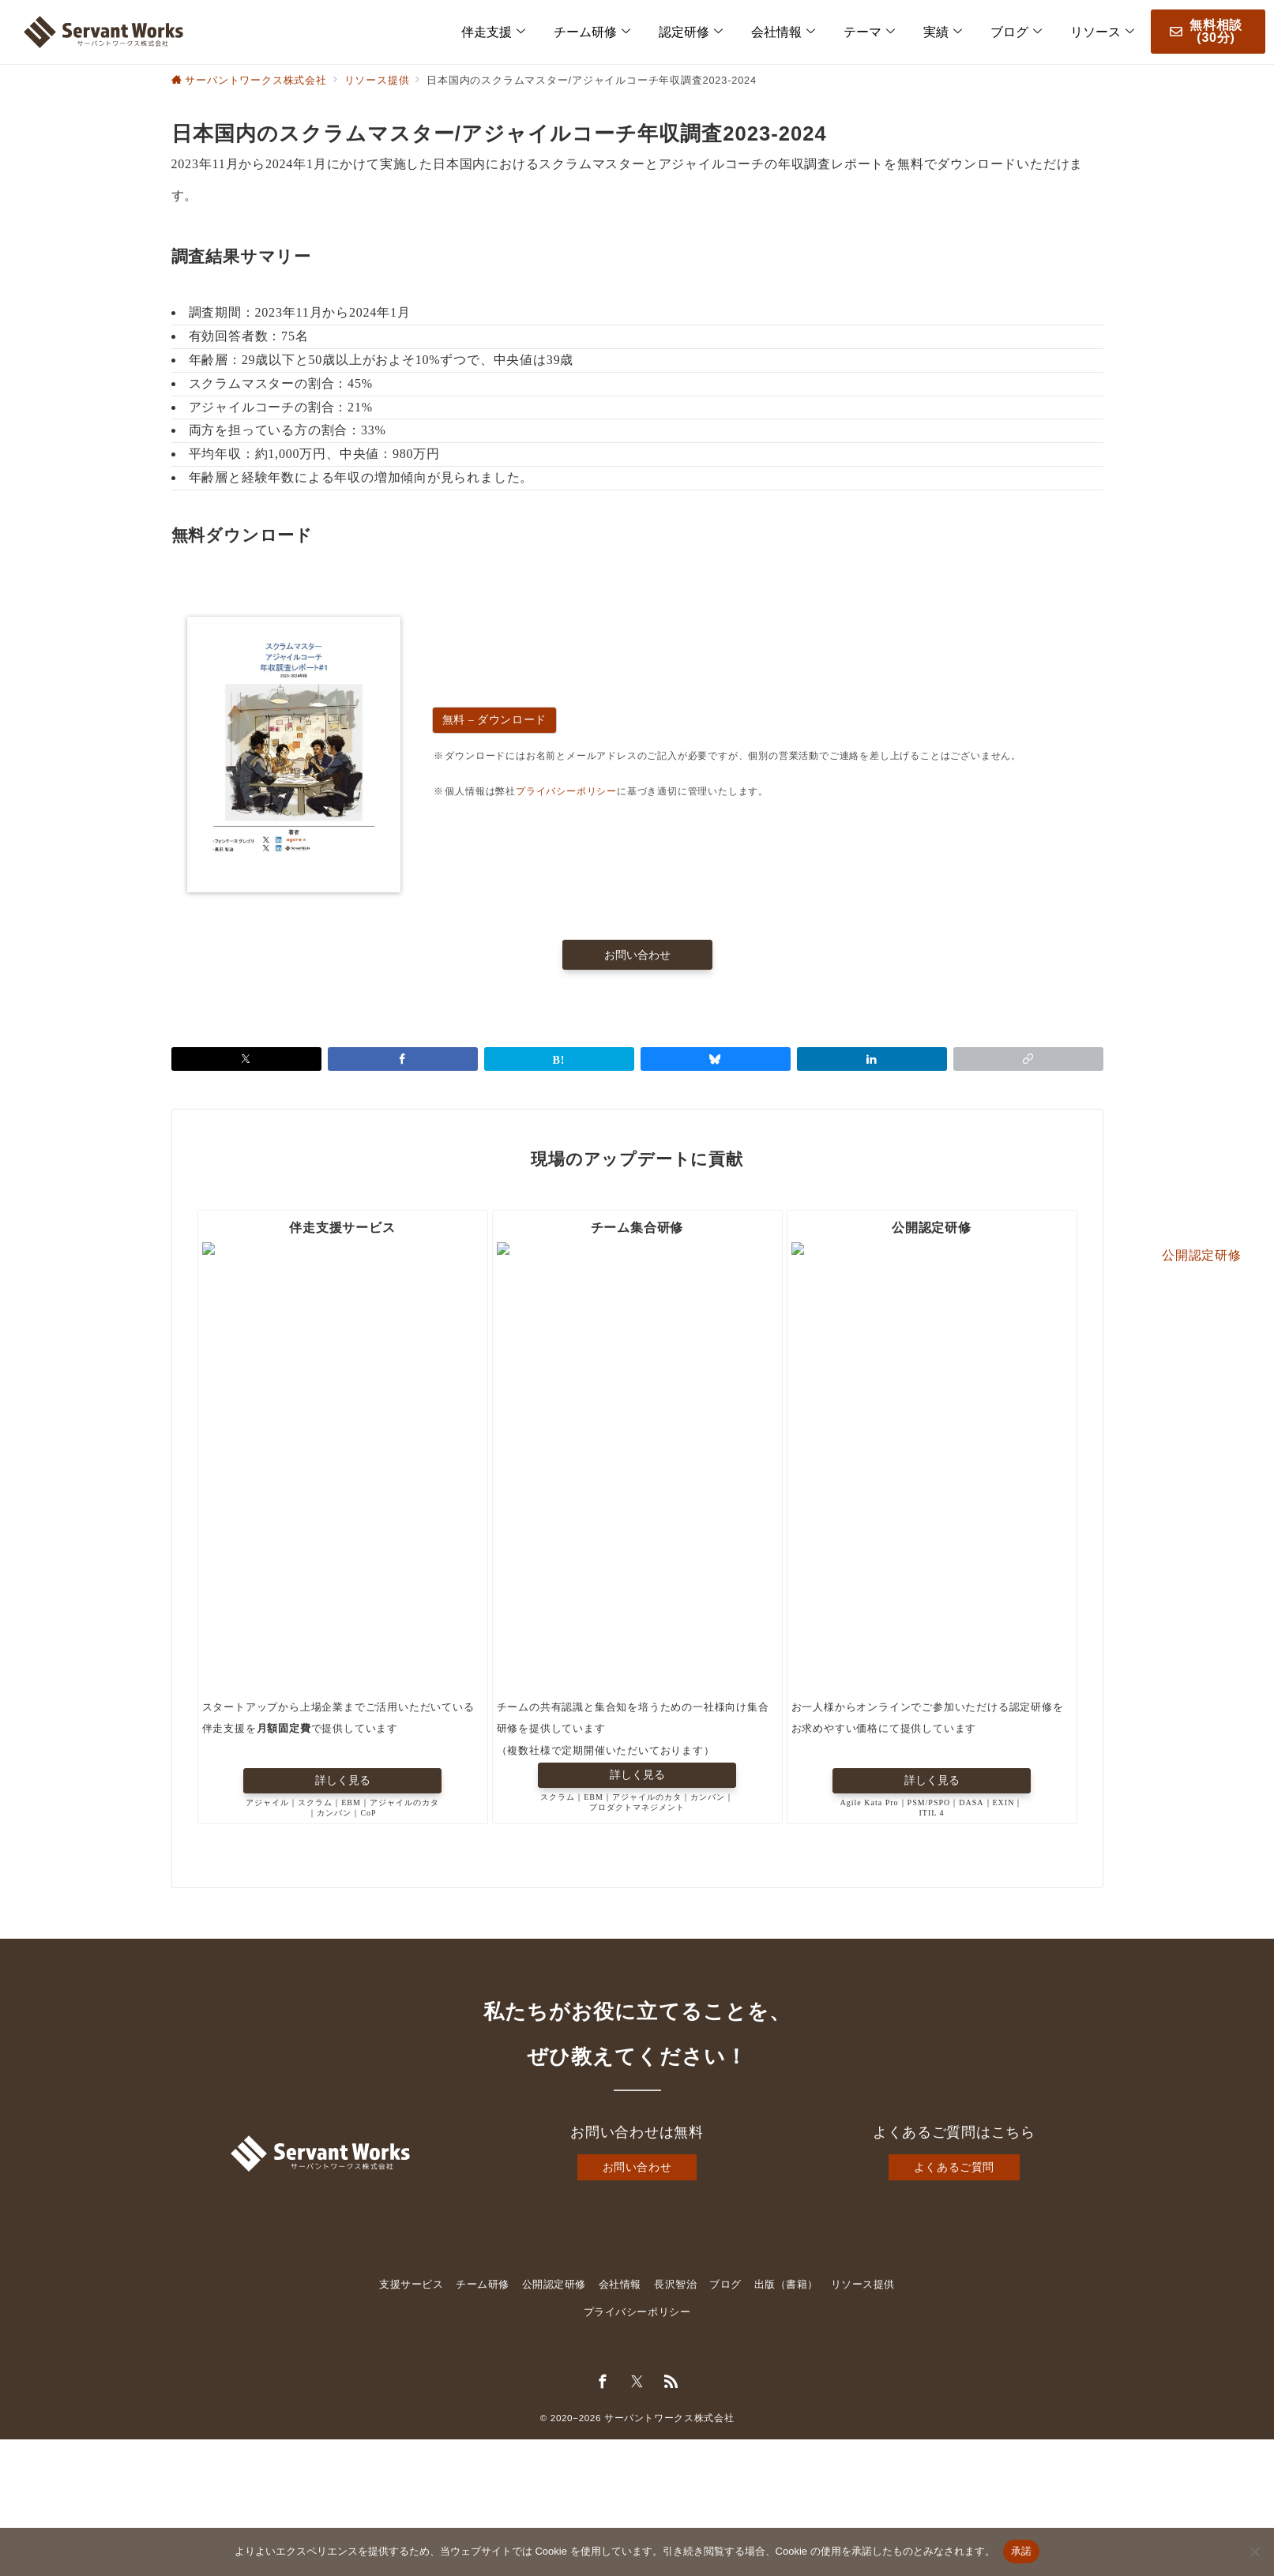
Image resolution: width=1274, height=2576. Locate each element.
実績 (942, 31)
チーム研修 (592, 31)
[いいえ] (1254, 2551)
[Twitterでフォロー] (637, 2384)
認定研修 (691, 31)
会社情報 (783, 31)
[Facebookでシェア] (403, 1059)
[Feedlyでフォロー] (671, 2384)
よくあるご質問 (954, 2169)
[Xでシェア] (246, 1059)
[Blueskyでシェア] (716, 1059)
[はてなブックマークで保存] (559, 1059)
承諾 (1021, 2551)
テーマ (869, 31)
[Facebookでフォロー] (603, 2384)
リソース (1102, 31)
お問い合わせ (637, 2169)
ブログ (1016, 31)
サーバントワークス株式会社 (669, 2419)
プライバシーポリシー (566, 791)
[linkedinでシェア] (872, 1059)
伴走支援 (493, 31)
